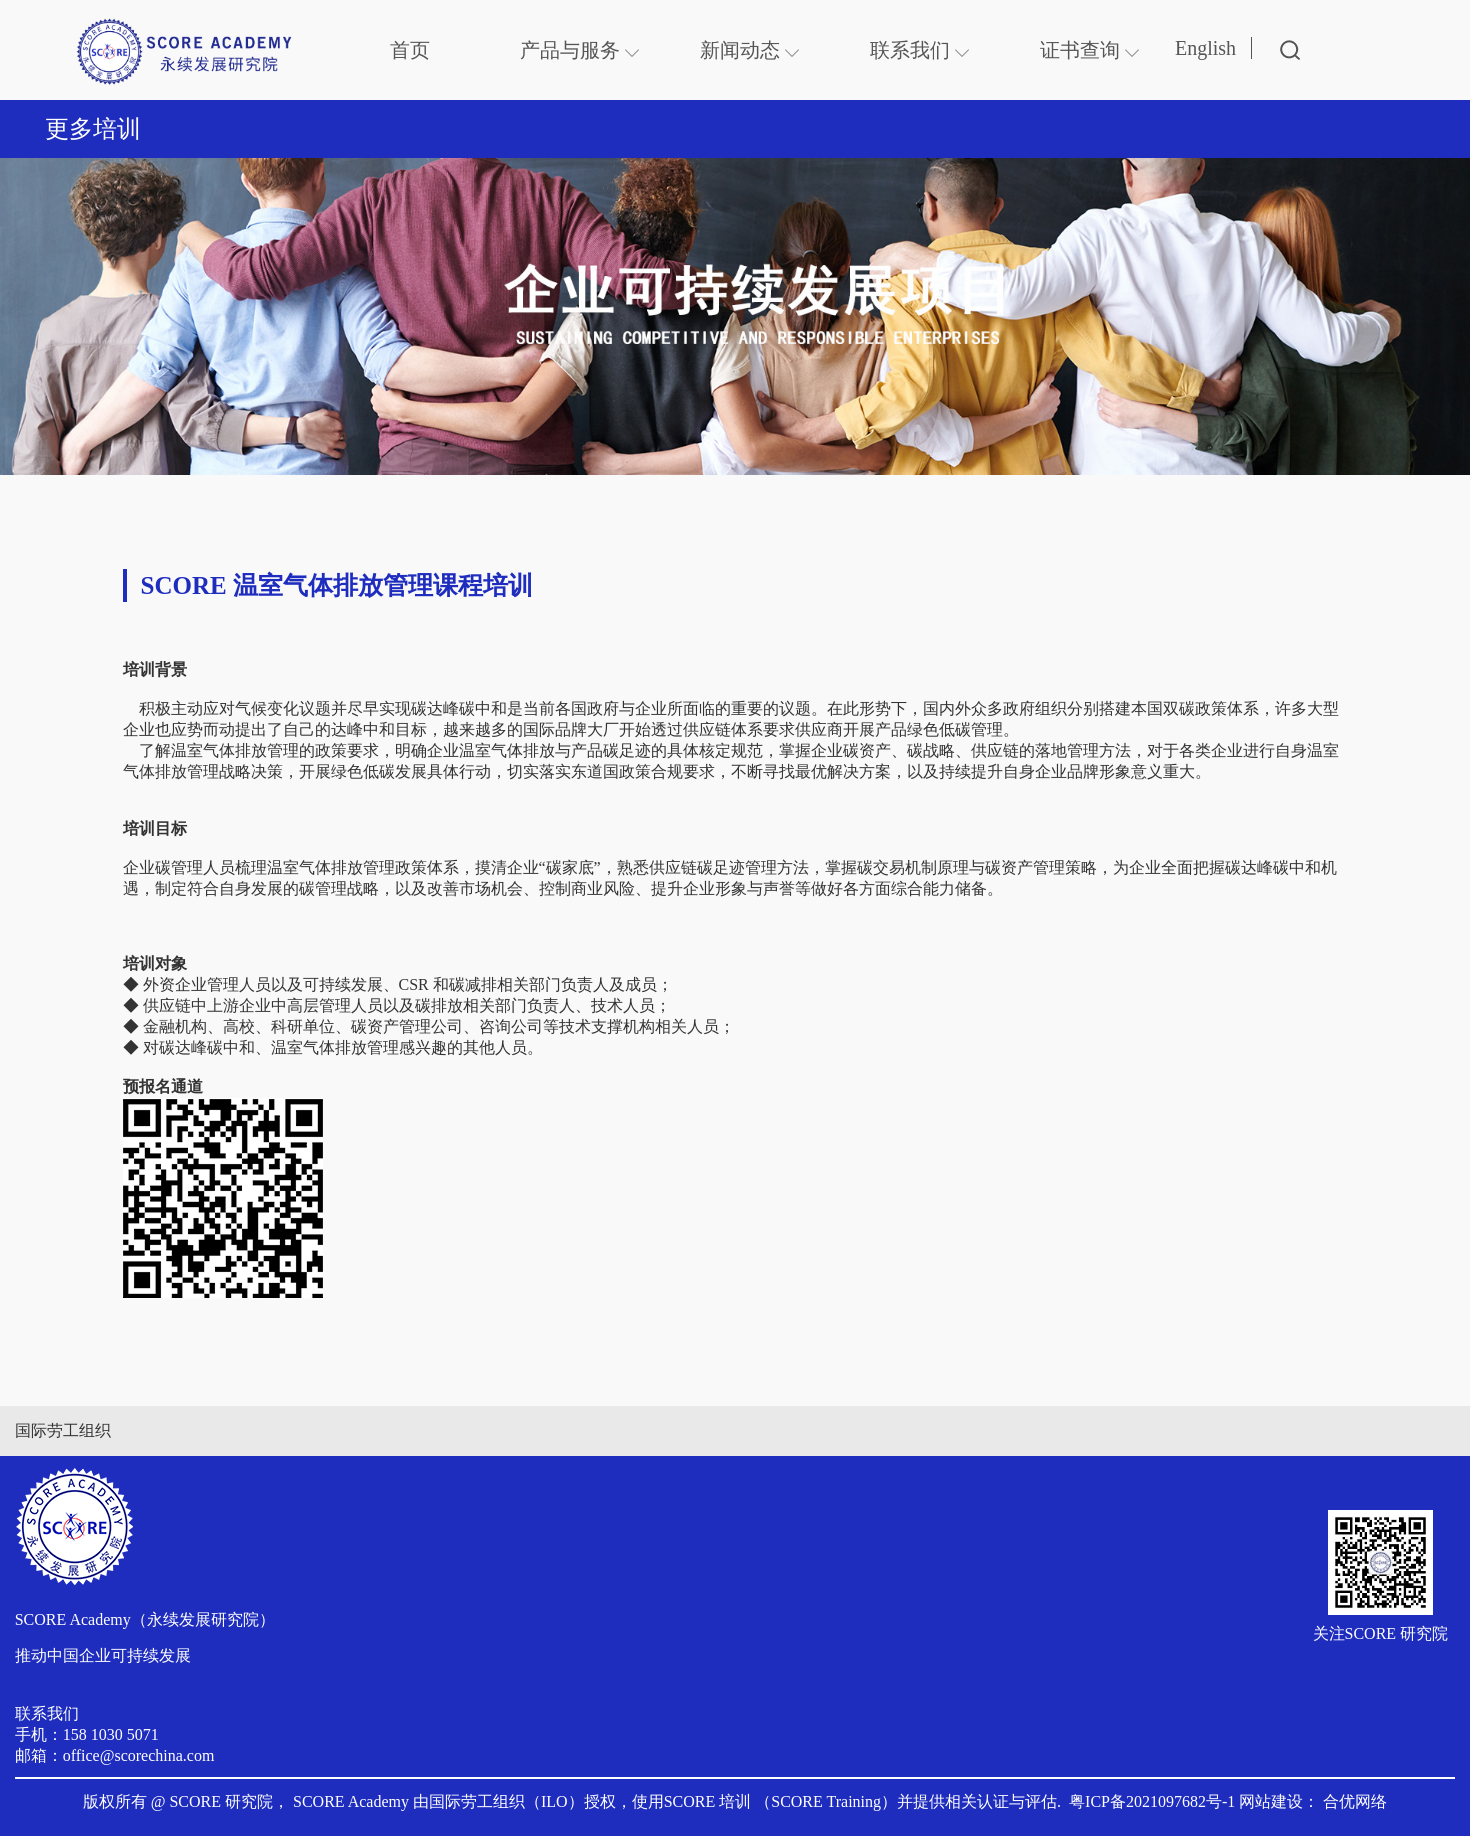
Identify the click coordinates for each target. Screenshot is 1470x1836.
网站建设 (1271, 1801)
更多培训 (93, 129)
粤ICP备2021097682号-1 (1152, 1801)
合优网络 (1355, 1801)
